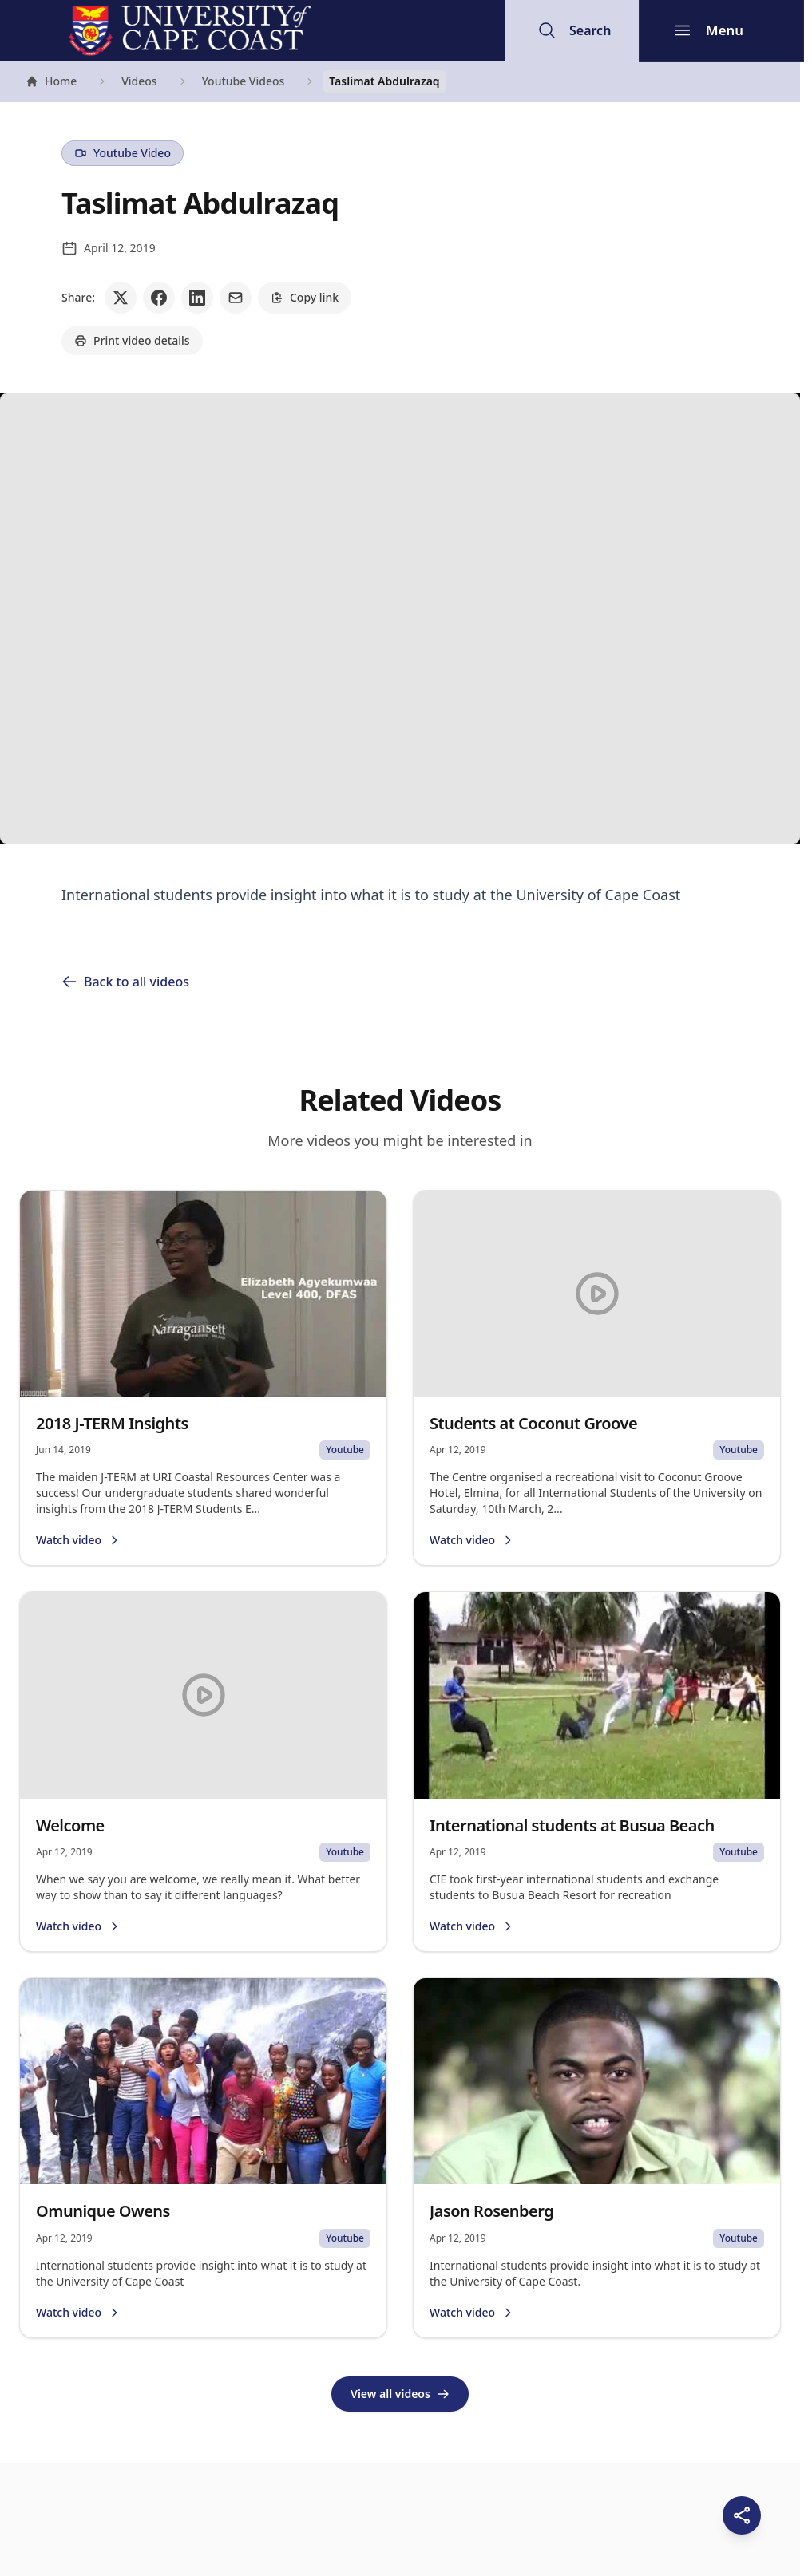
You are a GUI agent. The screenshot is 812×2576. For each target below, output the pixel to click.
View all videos (400, 2393)
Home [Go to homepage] (51, 83)
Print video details (132, 340)
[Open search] (574, 30)
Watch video (78, 1539)
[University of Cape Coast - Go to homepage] (189, 30)
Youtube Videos (243, 81)
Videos (138, 81)
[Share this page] (742, 2515)
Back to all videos (125, 981)
